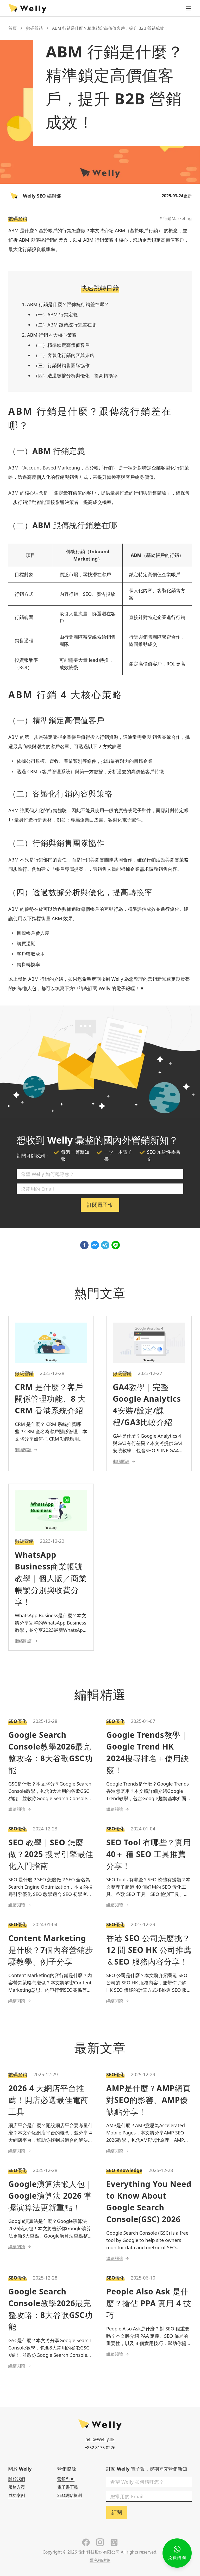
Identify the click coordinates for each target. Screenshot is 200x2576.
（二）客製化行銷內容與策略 (63, 355)
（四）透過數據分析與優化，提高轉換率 (75, 375)
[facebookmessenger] (95, 1245)
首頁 (12, 28)
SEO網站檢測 (69, 2495)
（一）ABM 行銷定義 (55, 314)
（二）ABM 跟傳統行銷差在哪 (64, 325)
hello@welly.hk (99, 2439)
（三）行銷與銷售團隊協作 (61, 365)
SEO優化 (17, 1721)
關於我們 (16, 2479)
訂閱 (116, 2512)
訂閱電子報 (100, 1204)
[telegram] (105, 1245)
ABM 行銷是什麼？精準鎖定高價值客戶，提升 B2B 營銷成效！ (110, 28)
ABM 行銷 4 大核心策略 (52, 335)
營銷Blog (65, 2479)
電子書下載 (67, 2487)
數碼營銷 (34, 28)
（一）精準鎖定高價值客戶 (61, 345)
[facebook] (84, 1245)
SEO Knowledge (124, 2170)
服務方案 (16, 2487)
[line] (115, 1245)
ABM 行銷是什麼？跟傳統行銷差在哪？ (68, 304)
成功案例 (16, 2495)
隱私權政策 (100, 2560)
